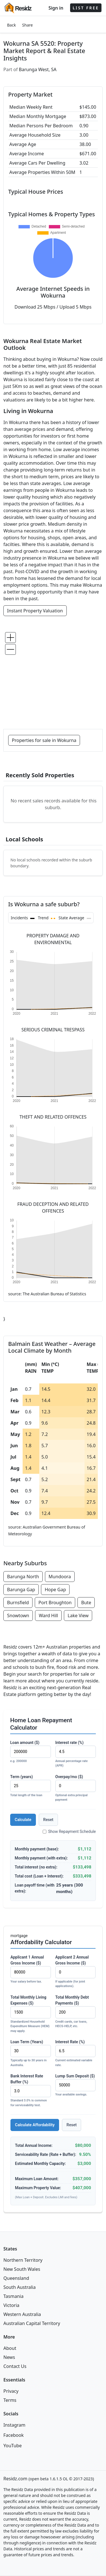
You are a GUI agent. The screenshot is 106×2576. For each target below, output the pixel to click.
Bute (86, 1602)
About (9, 2348)
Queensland (16, 2278)
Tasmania (13, 2296)
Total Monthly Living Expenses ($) (30, 2014)
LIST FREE (86, 7)
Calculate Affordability (35, 2125)
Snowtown (18, 1615)
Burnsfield (18, 1602)
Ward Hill (48, 1615)
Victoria (11, 2305)
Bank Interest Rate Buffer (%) (30, 2091)
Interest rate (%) (75, 1754)
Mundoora (60, 1576)
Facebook (13, 2435)
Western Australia (22, 2314)
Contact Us (14, 2366)
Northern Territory (22, 2260)
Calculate (23, 1819)
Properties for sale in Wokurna (44, 740)
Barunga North (23, 1576)
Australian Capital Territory (31, 2323)
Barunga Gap (21, 1589)
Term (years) (30, 1786)
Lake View (78, 1615)
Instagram (14, 2425)
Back (11, 25)
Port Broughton (55, 1602)
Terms (9, 2400)
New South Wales (21, 2269)
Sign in (55, 8)
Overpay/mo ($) (75, 1788)
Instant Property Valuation (35, 611)
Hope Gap (55, 1589)
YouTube (12, 2445)
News (9, 2357)
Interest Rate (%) (75, 2054)
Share (27, 25)
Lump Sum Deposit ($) (75, 2085)
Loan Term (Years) (30, 2054)
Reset (48, 1819)
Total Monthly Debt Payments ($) (75, 2012)
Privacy (10, 2391)
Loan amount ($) (30, 1752)
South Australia (19, 2287)
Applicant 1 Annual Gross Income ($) (30, 1969)
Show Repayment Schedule (69, 1831)
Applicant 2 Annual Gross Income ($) (75, 1972)
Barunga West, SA (38, 69)
